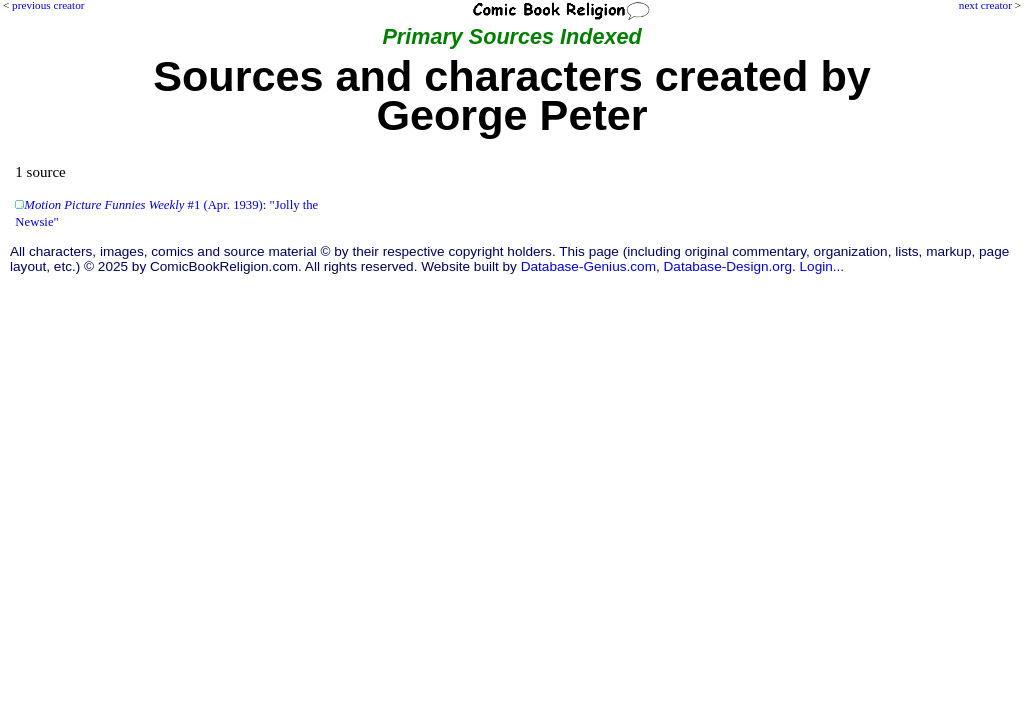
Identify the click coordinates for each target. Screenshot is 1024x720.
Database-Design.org (728, 266)
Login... (822, 266)
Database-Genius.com (588, 266)
